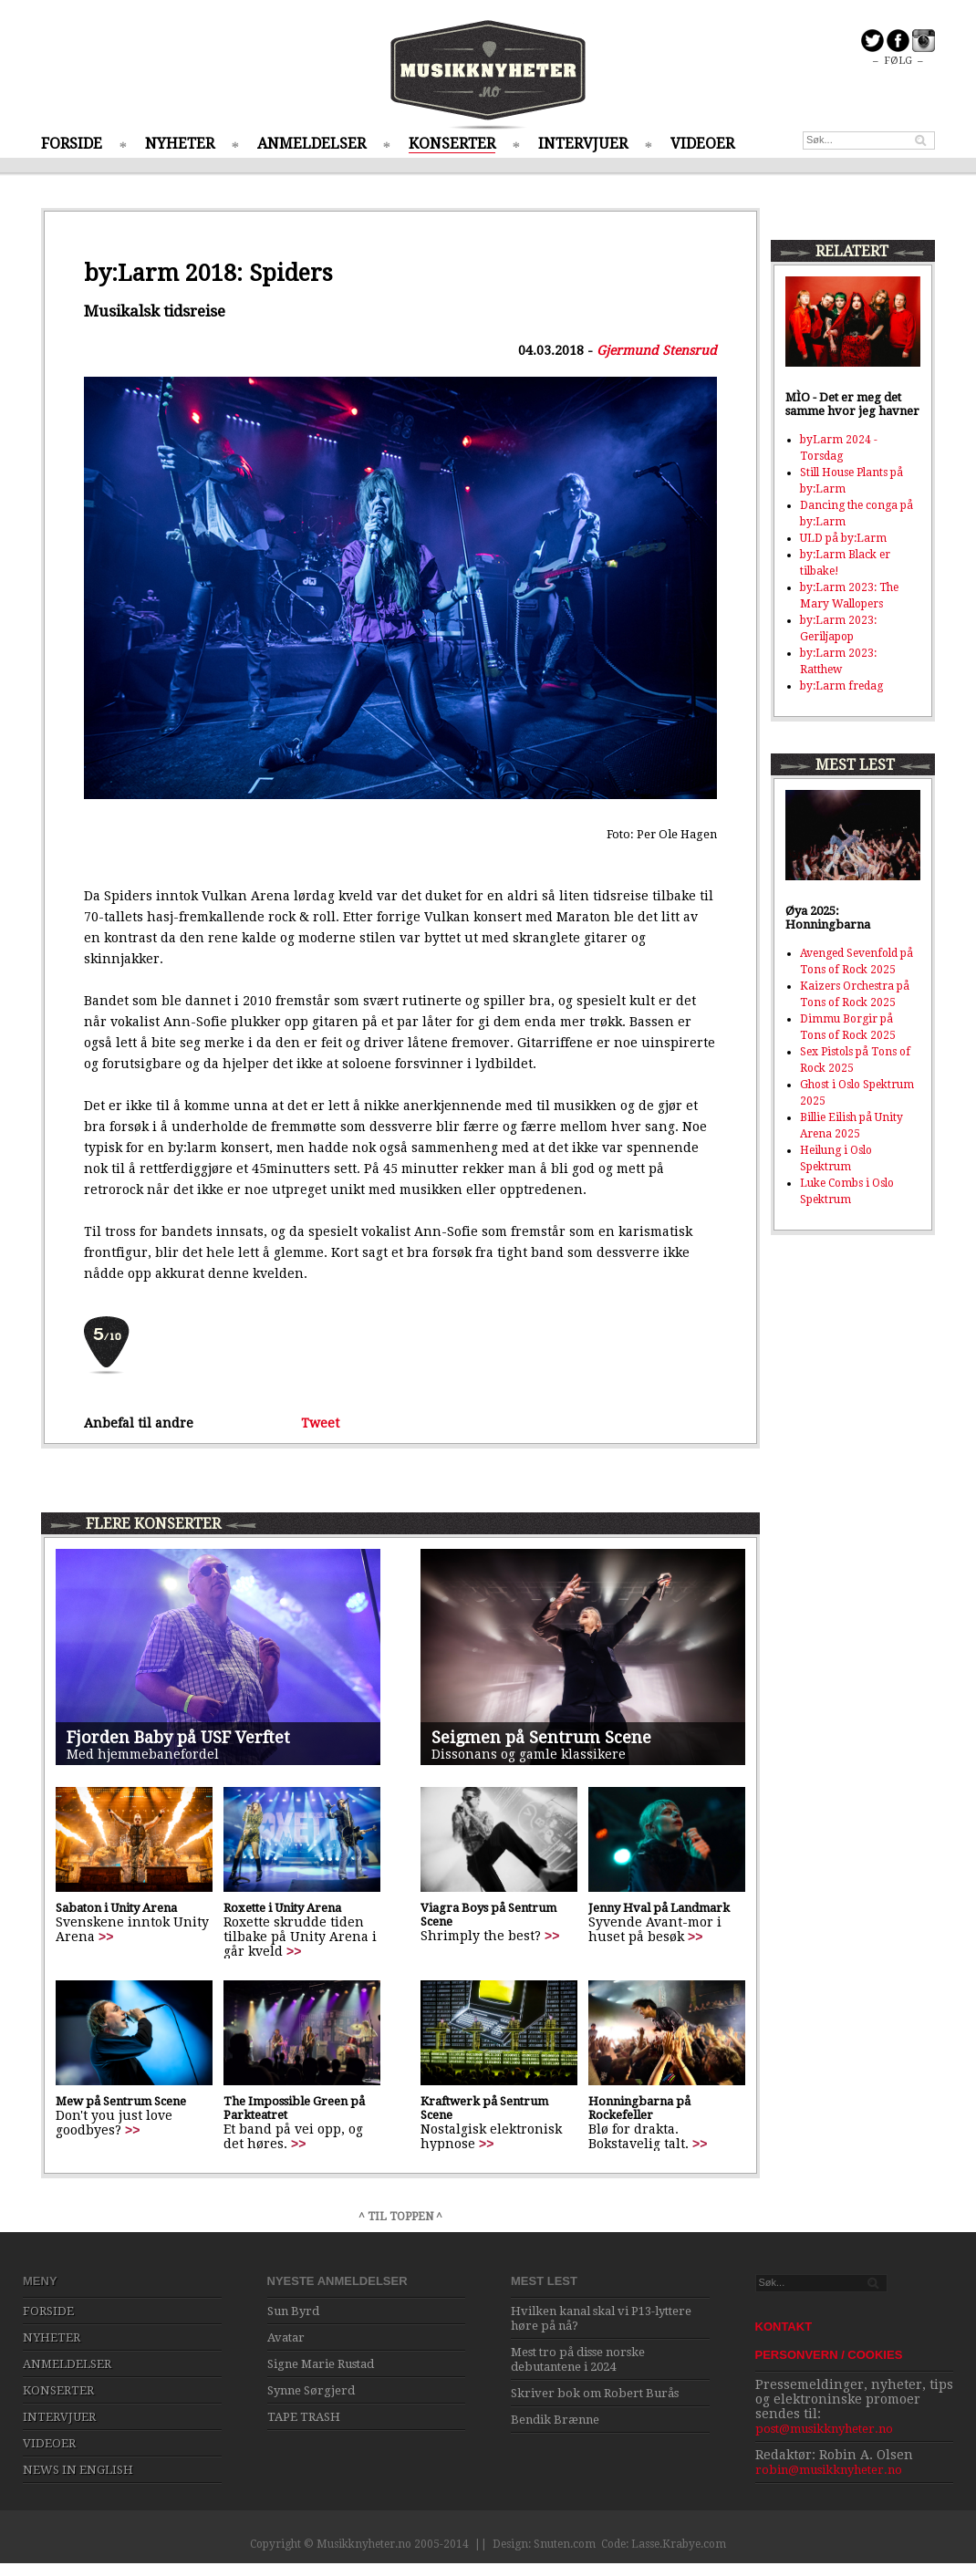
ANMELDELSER (311, 143)
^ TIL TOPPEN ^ (400, 2216)
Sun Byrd (293, 2311)
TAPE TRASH (303, 2417)
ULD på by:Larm (843, 538)
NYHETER (179, 143)
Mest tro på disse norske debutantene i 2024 (578, 2359)
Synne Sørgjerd (311, 2390)
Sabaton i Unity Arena (116, 1908)
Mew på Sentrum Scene (121, 2101)
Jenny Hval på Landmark (659, 1908)
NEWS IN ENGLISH (78, 2470)
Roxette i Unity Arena (282, 1908)
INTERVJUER (583, 143)
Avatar (286, 2337)
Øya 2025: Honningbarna (827, 917)
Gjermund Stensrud (657, 350)
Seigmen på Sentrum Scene (541, 1737)
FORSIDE (71, 143)
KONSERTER (452, 143)
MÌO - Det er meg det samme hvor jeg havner (852, 404)
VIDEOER (702, 143)
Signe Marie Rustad (320, 2364)
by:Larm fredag (841, 686)
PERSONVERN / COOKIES (829, 2355)
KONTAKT (784, 2326)
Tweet (320, 1423)
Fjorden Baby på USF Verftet (178, 1737)
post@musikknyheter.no (824, 2429)
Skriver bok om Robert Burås (595, 2393)
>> (106, 1936)
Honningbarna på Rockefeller (639, 2108)
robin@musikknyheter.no (828, 2470)
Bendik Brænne (555, 2419)
